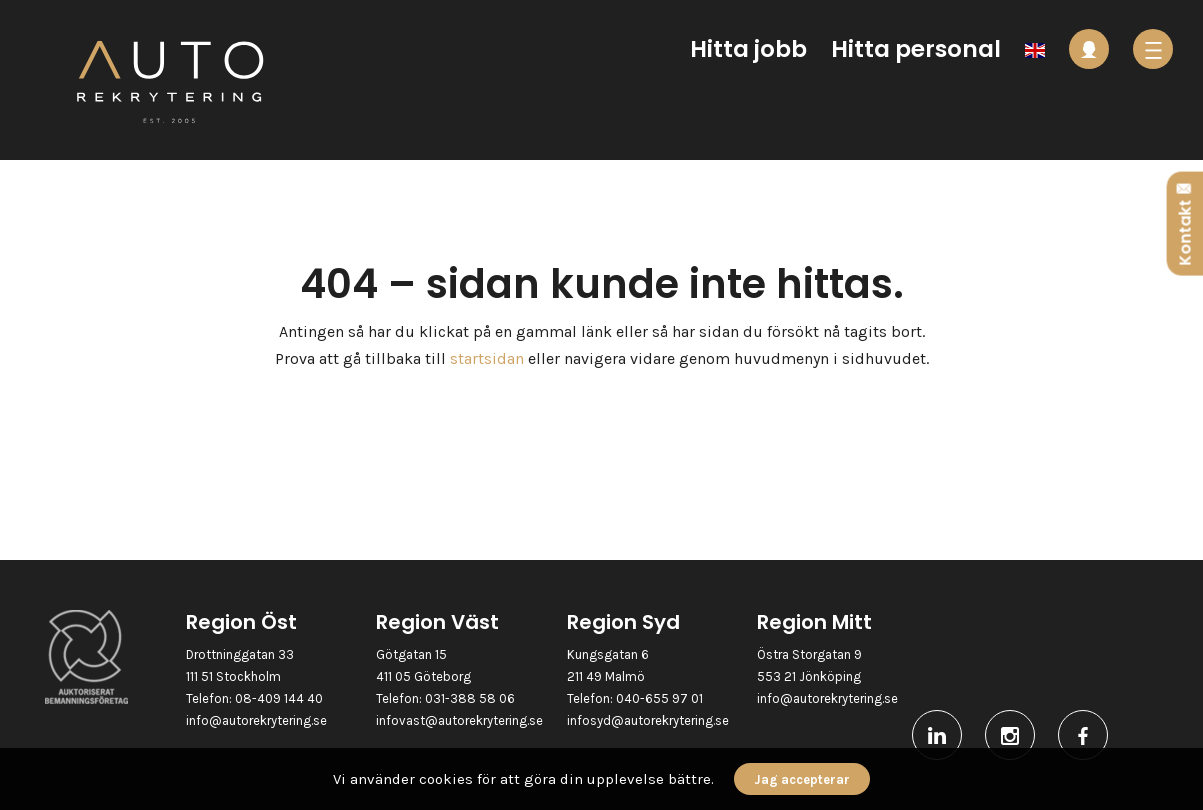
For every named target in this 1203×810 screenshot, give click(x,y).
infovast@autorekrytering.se (459, 720)
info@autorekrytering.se (256, 720)
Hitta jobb (748, 49)
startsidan (487, 358)
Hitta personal (916, 49)
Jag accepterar (802, 779)
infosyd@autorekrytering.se (648, 720)
